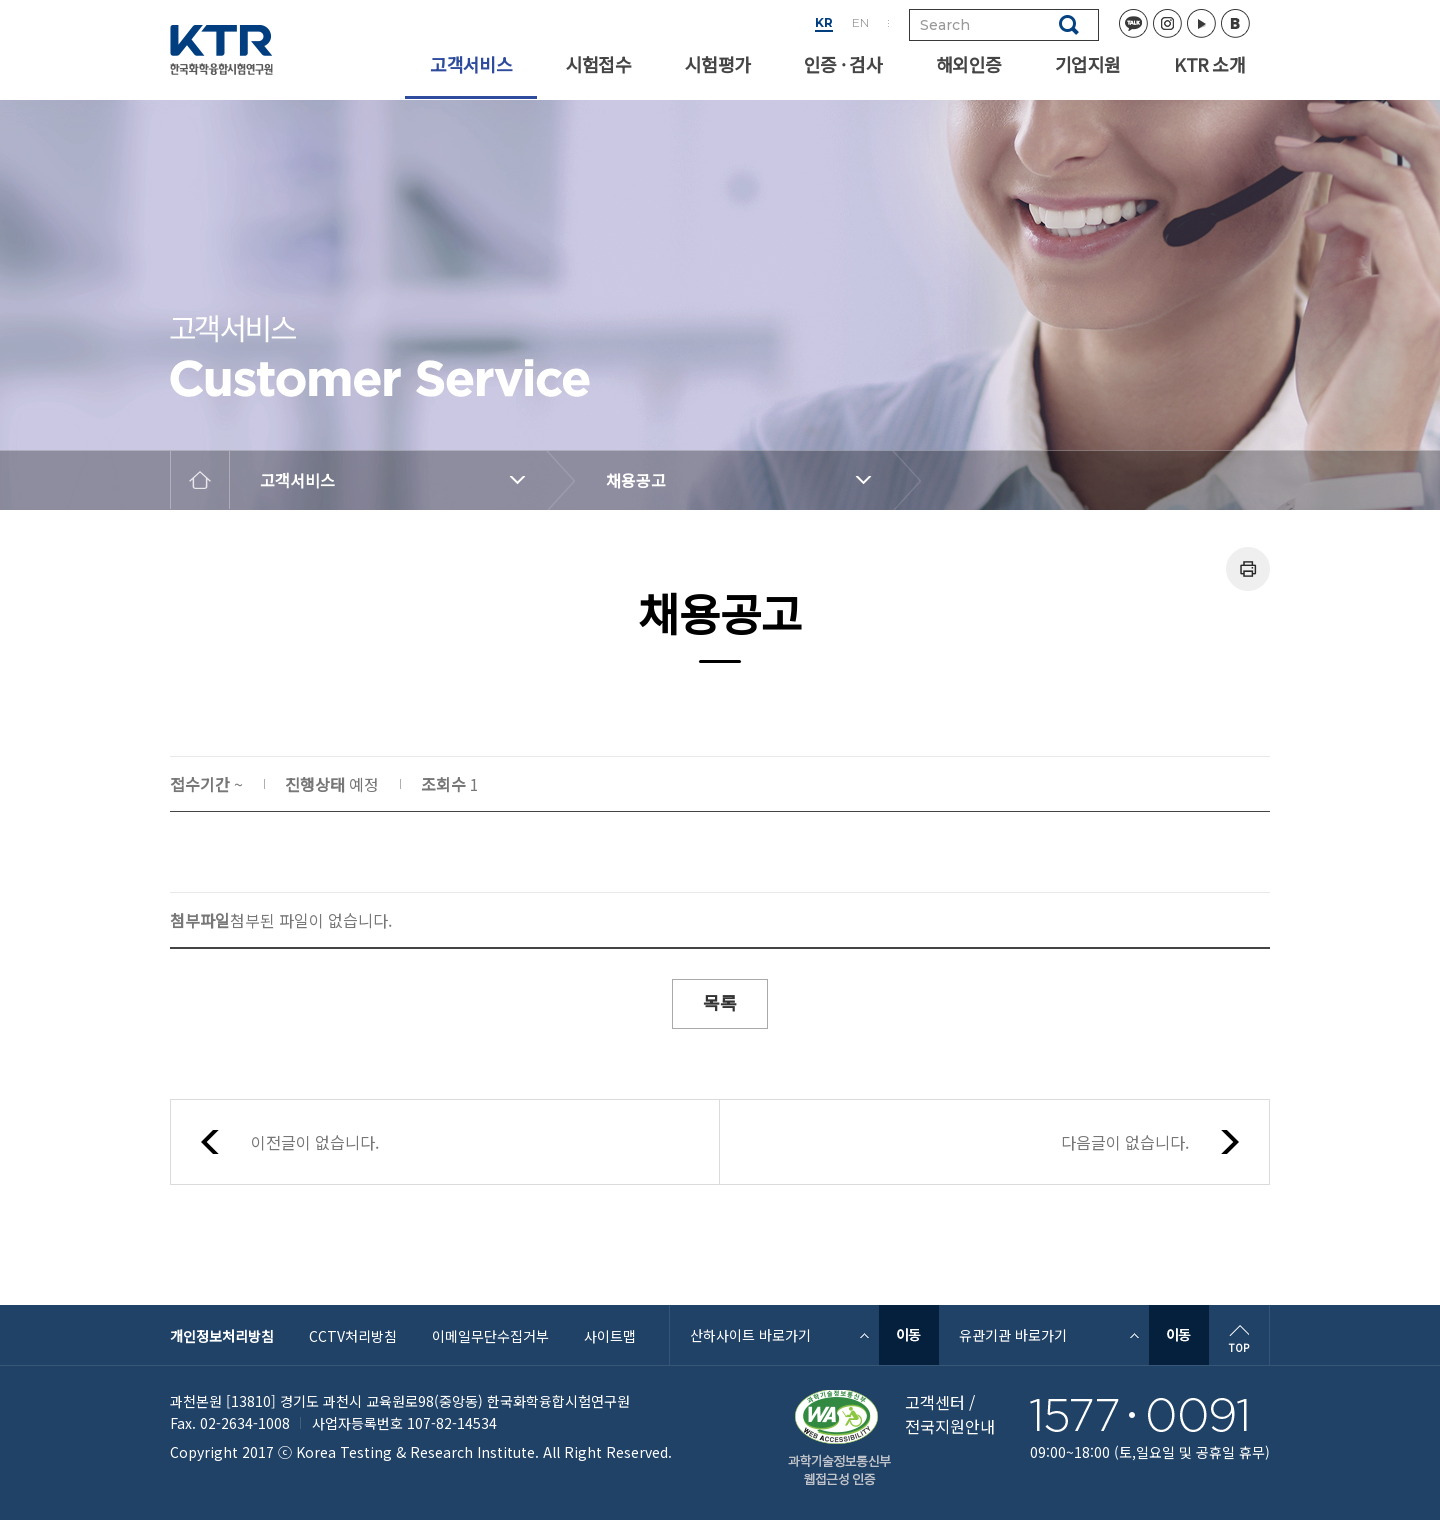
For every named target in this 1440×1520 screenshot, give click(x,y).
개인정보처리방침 (222, 1336)
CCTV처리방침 (353, 1336)
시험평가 (717, 64)
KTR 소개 (1209, 64)
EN (860, 22)
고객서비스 (470, 64)
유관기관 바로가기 (1013, 1335)
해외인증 (968, 64)
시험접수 (598, 64)
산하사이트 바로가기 (750, 1335)
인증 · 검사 (843, 64)
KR (824, 22)
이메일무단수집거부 (490, 1336)
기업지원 (1087, 64)
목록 (720, 1002)
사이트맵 (610, 1336)
